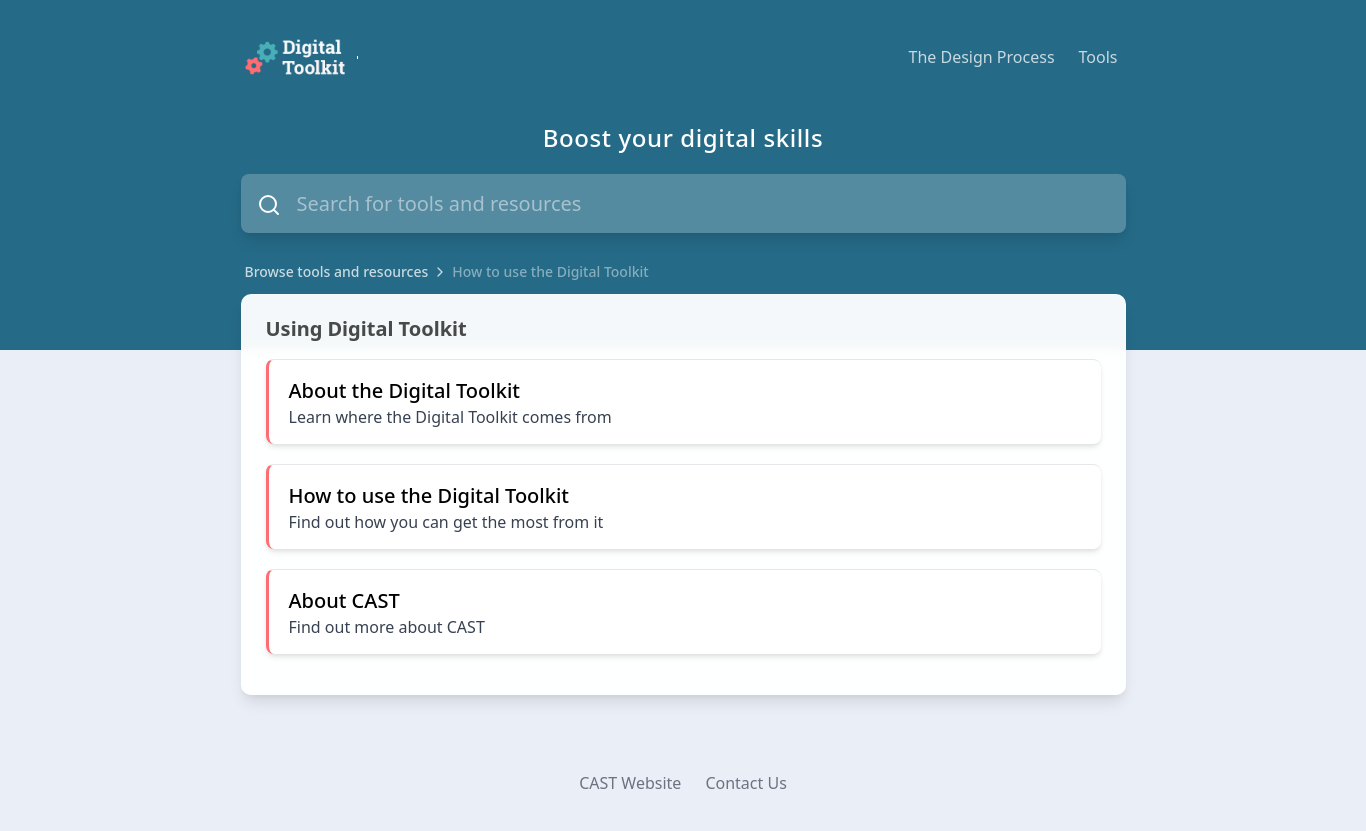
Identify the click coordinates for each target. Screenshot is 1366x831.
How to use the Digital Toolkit (550, 271)
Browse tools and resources (337, 271)
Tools (1098, 57)
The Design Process (982, 57)
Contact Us (745, 783)
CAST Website (630, 783)
